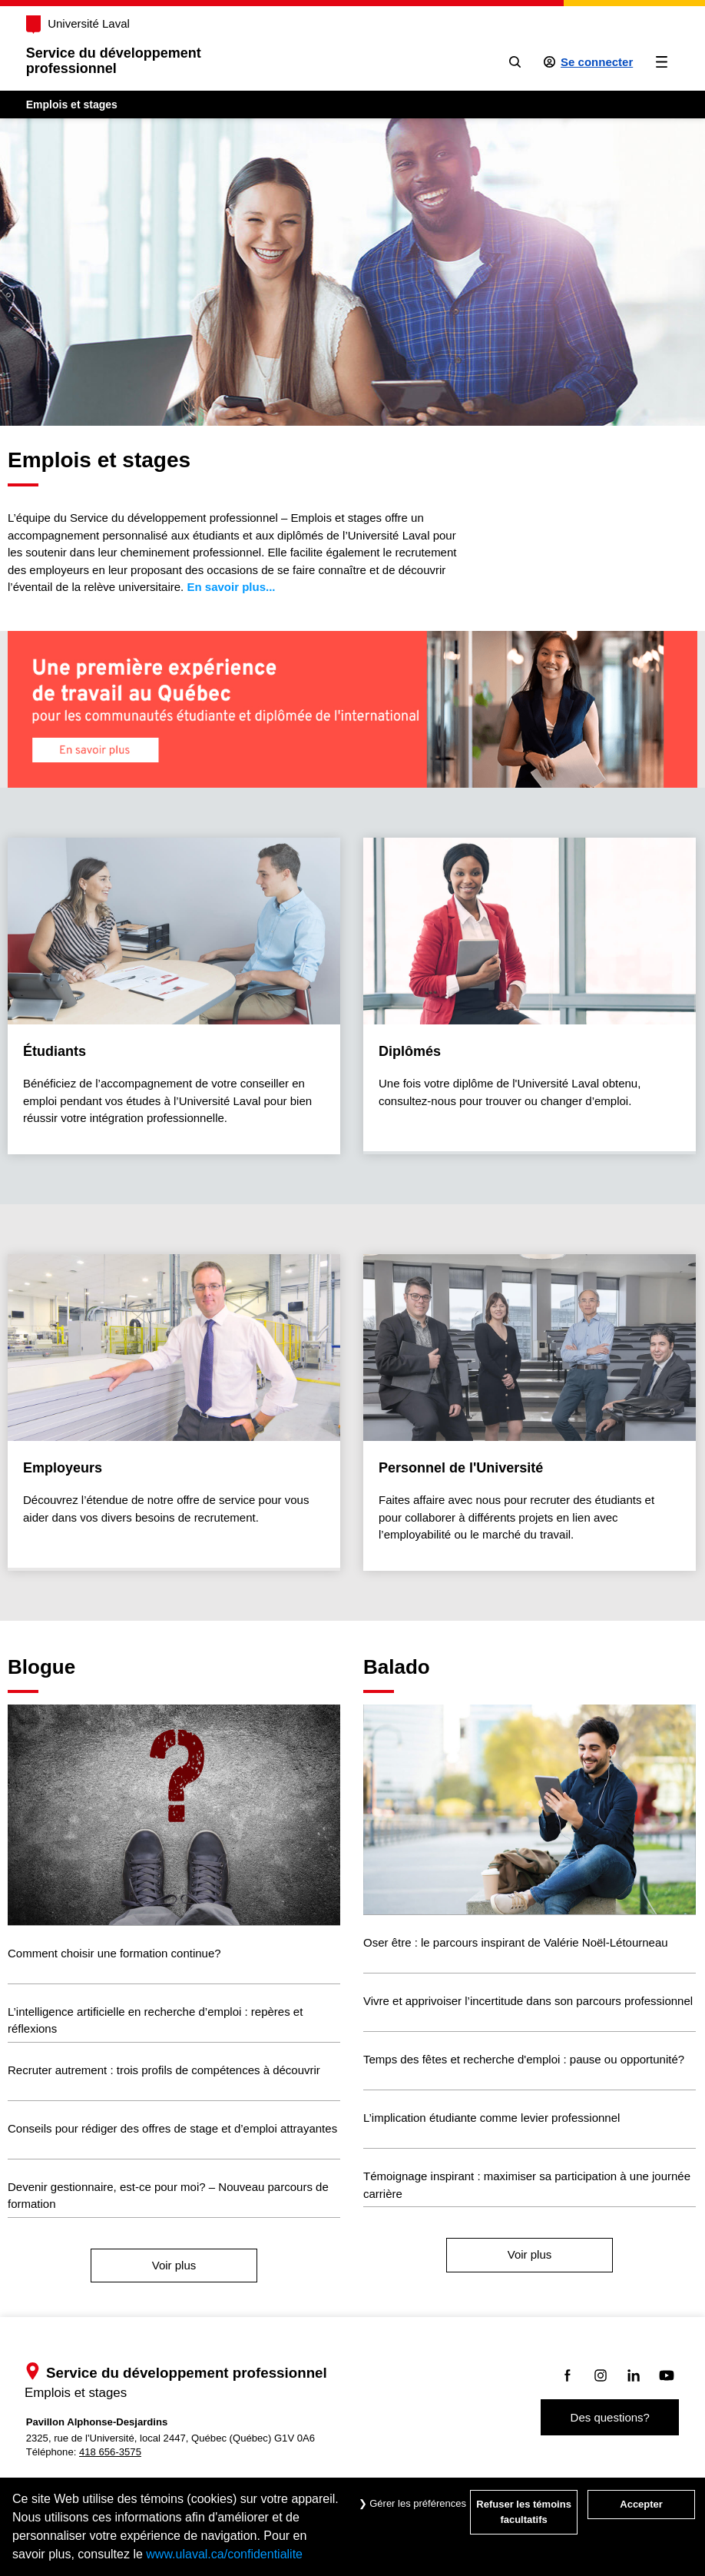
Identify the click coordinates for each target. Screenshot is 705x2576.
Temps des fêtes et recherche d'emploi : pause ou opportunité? (523, 2059)
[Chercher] (515, 62)
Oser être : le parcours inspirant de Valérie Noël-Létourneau (515, 1942)
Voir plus (174, 2265)
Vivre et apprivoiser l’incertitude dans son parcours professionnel (528, 2000)
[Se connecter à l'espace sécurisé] (588, 62)
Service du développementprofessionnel (113, 60)
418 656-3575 (110, 2452)
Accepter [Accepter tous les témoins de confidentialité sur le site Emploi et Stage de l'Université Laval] (641, 2504)
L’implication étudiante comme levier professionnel (491, 2117)
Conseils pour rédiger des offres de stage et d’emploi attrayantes (172, 2128)
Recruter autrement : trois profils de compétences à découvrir (164, 2069)
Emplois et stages (72, 104)
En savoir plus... (231, 586)
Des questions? (610, 2417)
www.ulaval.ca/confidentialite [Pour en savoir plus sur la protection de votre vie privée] (224, 2554)
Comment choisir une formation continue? (114, 1953)
